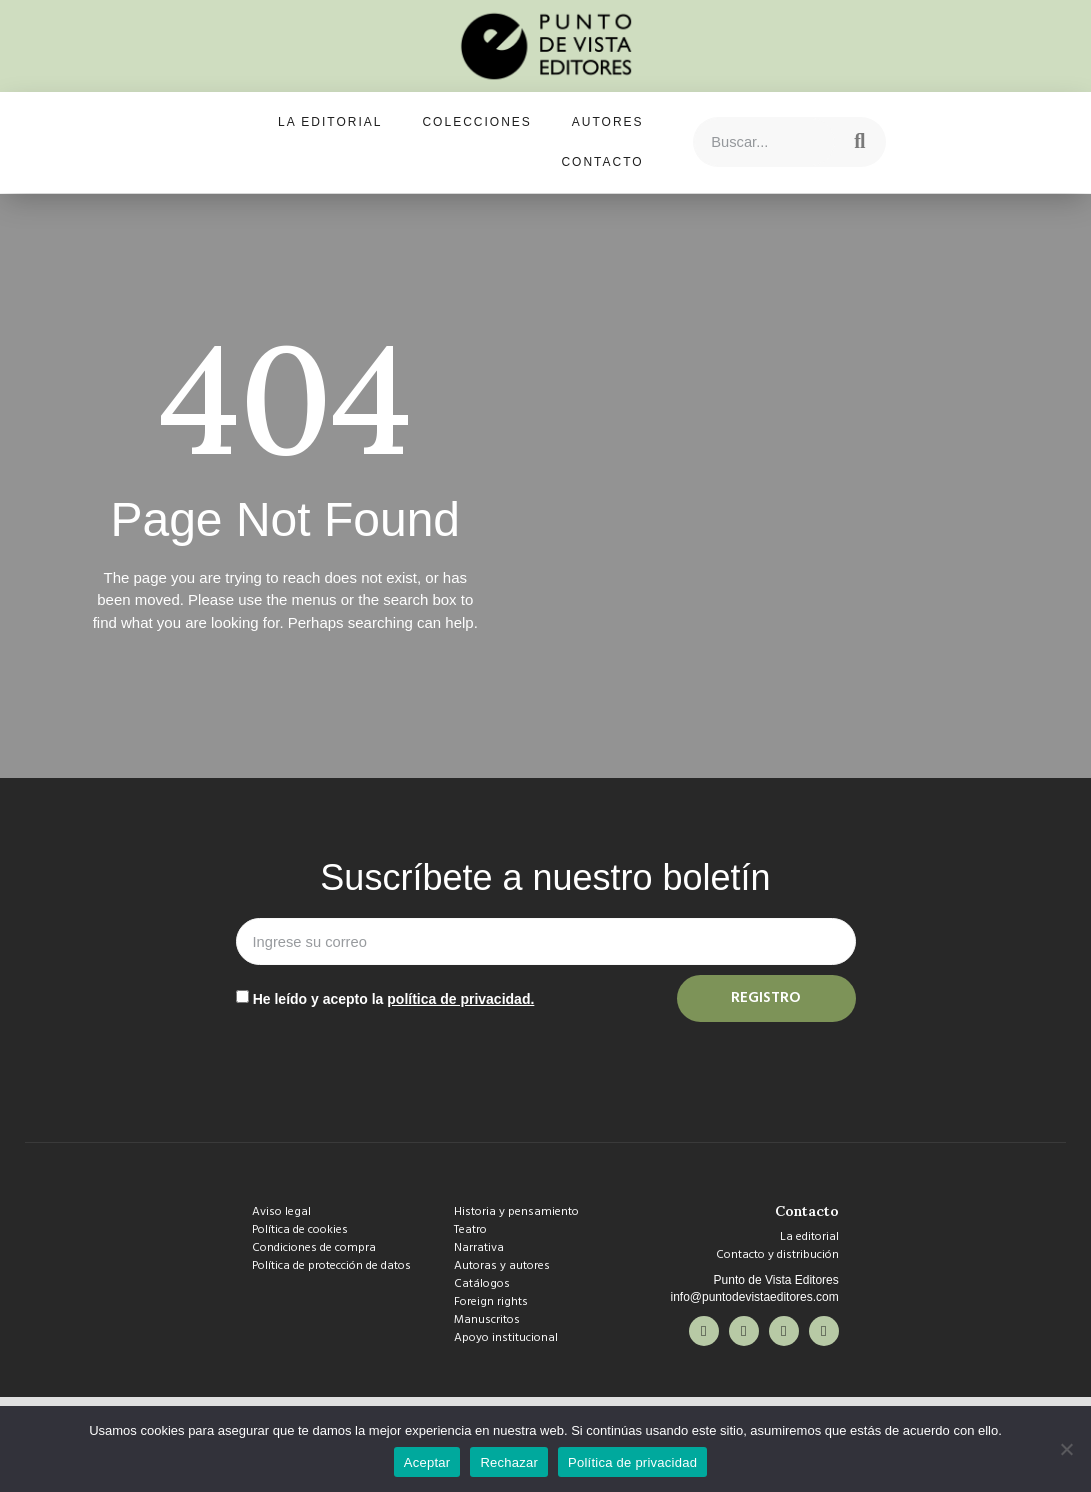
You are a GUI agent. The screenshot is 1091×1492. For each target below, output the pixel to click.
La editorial (330, 122)
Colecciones (476, 122)
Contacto (602, 162)
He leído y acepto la (394, 999)
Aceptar (427, 1462)
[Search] (860, 142)
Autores (608, 122)
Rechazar (509, 1462)
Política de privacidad (632, 1462)
